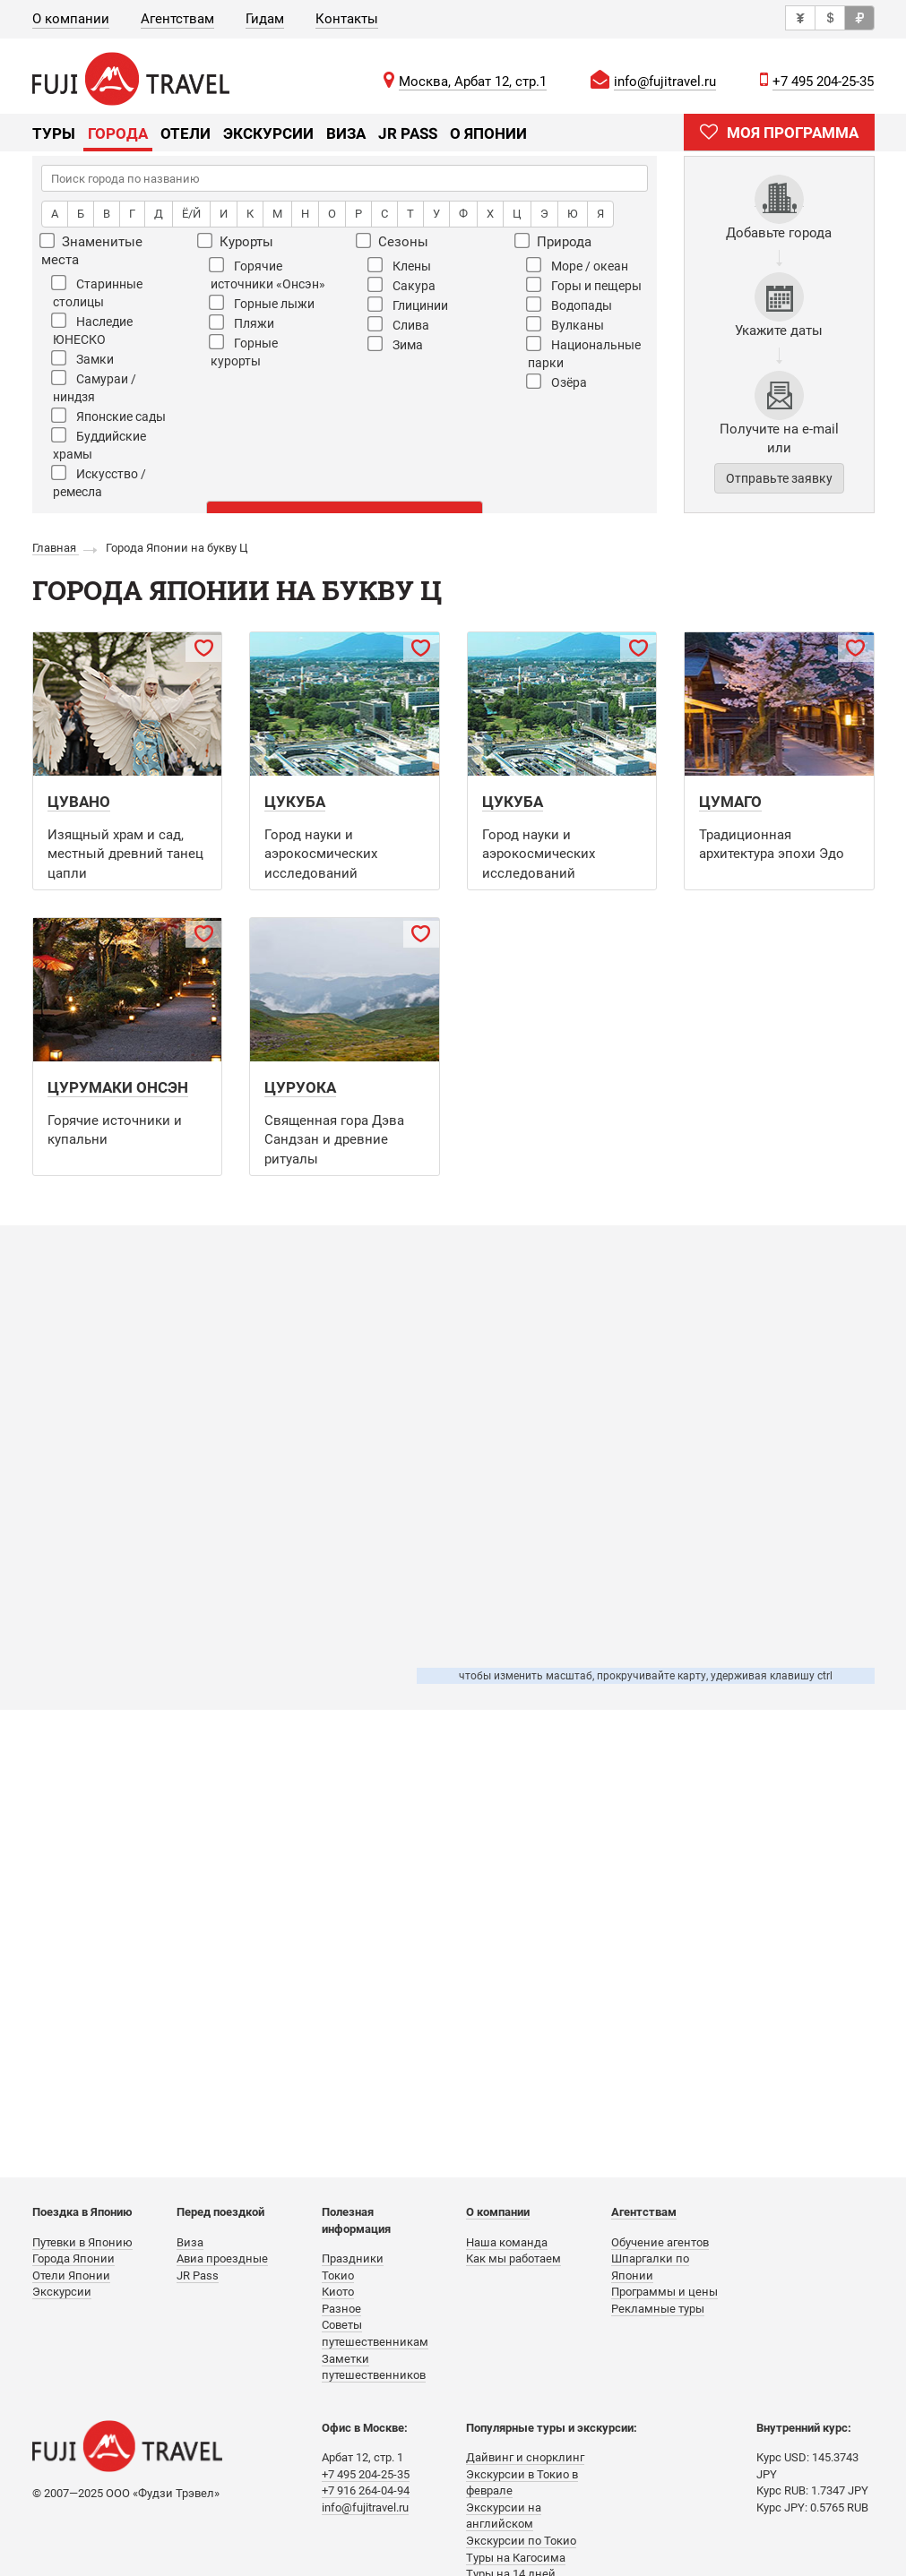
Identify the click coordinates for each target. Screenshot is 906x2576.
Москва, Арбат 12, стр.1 (473, 81)
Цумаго (730, 802)
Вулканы (565, 324)
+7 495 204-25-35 (823, 81)
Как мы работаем (513, 2258)
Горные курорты (243, 351)
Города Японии (73, 2258)
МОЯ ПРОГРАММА (779, 132)
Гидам (265, 19)
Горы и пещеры (584, 285)
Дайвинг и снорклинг (525, 2457)
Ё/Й (191, 213)
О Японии (488, 133)
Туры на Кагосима (515, 2557)
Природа (553, 241)
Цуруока (300, 1087)
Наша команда (507, 2242)
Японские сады (108, 416)
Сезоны (393, 241)
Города (118, 133)
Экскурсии (268, 133)
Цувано (78, 802)
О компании (70, 19)
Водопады (569, 304)
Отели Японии (71, 2275)
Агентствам (177, 19)
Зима (395, 344)
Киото (338, 2291)
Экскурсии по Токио (521, 2540)
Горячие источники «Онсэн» (267, 274)
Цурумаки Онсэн (117, 1087)
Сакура (401, 285)
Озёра (556, 382)
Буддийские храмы (98, 444)
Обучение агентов (660, 2242)
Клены (399, 265)
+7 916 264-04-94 (366, 2490)
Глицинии (407, 304)
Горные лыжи (262, 303)
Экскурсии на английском (503, 2516)
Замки (82, 358)
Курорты (236, 241)
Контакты (346, 19)
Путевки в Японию (82, 2242)
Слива (398, 324)
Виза (346, 133)
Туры (53, 133)
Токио (338, 2275)
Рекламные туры (657, 2308)
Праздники (353, 2258)
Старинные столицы (96, 292)
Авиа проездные (222, 2258)
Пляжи (241, 322)
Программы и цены (664, 2291)
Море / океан (577, 265)
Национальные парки (583, 353)
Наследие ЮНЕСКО (92, 330)
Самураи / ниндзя (93, 387)
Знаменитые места (91, 250)
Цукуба (294, 802)
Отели (185, 133)
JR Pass (407, 133)
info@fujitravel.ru (665, 81)
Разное (341, 2308)
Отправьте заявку (779, 478)
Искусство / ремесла (98, 482)
